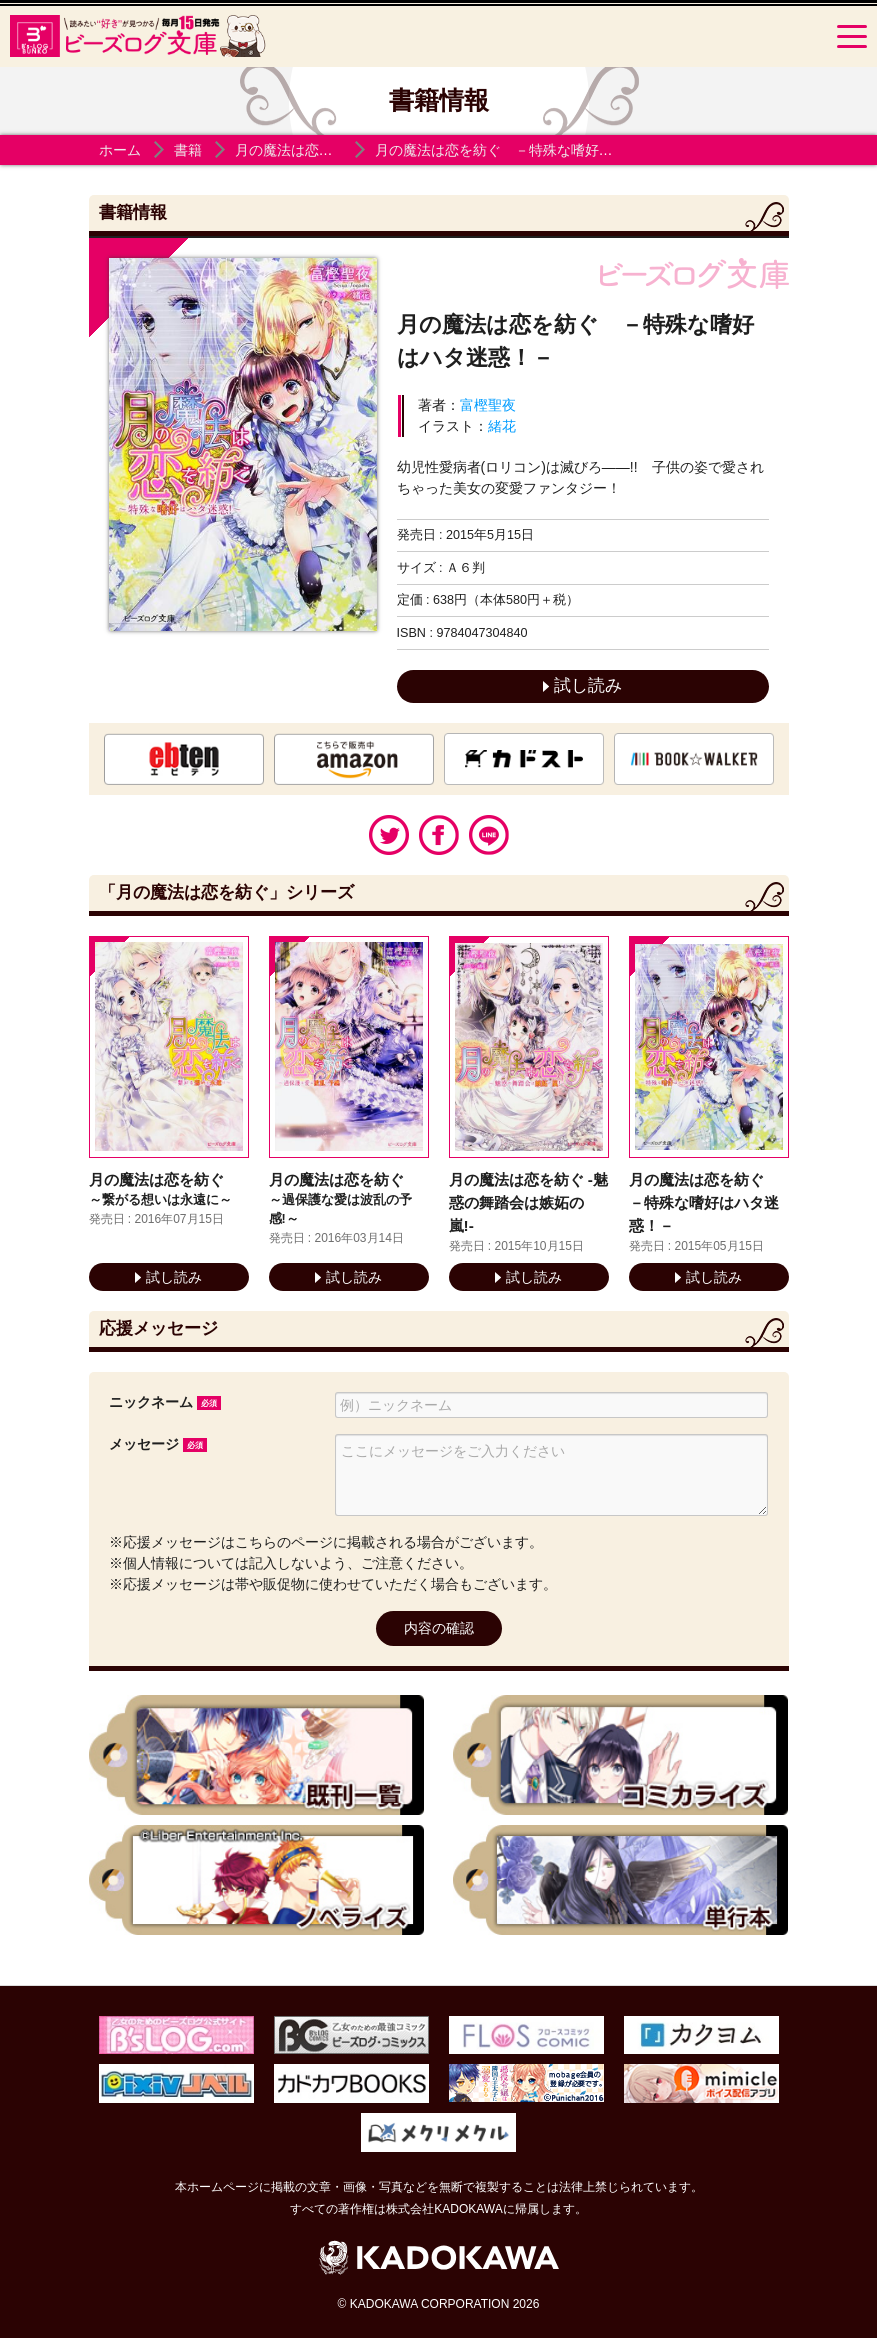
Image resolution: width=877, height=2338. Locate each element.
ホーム (120, 150)
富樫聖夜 (488, 405)
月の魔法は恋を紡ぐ (298, 150)
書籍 (188, 150)
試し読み (582, 685)
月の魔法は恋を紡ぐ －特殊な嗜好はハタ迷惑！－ (536, 150)
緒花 (502, 426)
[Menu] (852, 36)
